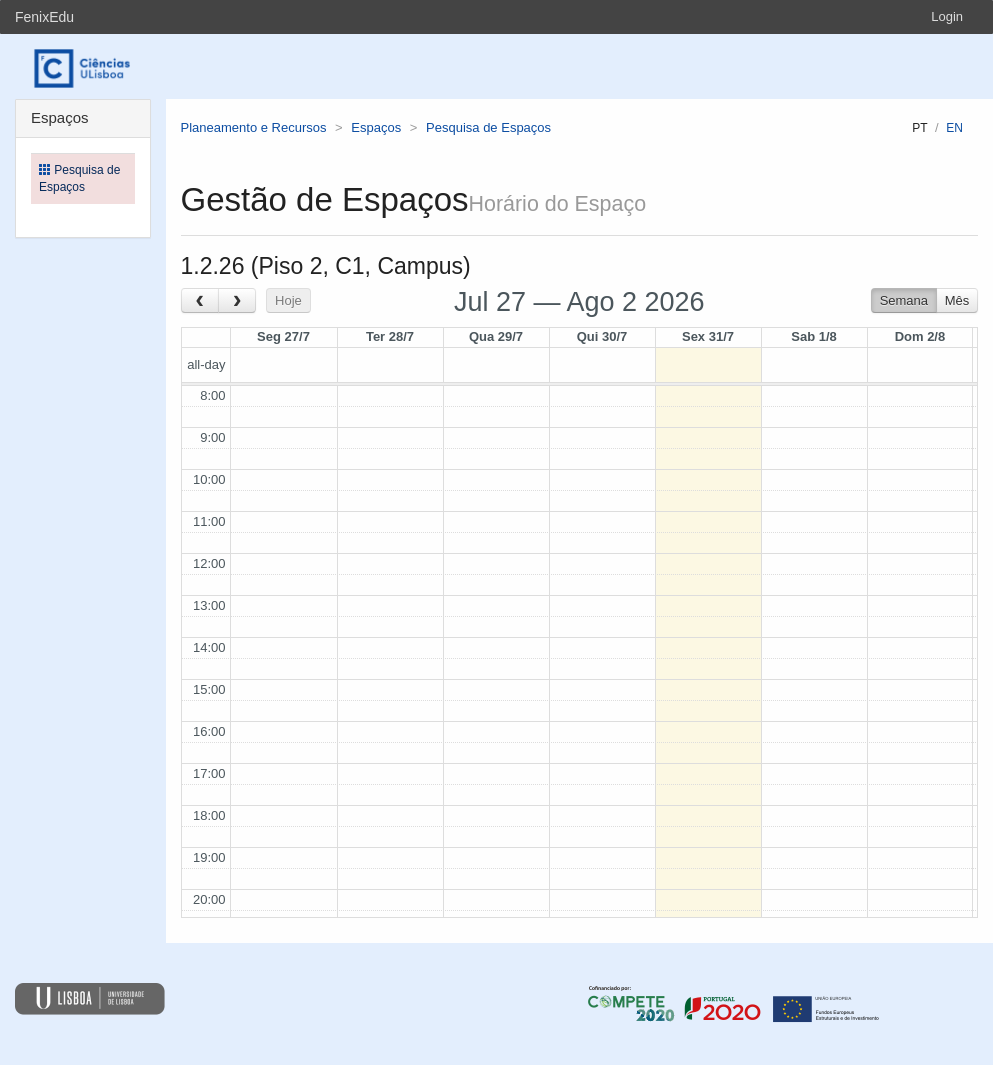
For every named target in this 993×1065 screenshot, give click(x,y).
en (954, 128)
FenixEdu (44, 17)
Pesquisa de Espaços (488, 127)
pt (919, 128)
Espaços (376, 127)
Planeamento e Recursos (254, 127)
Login (947, 16)
